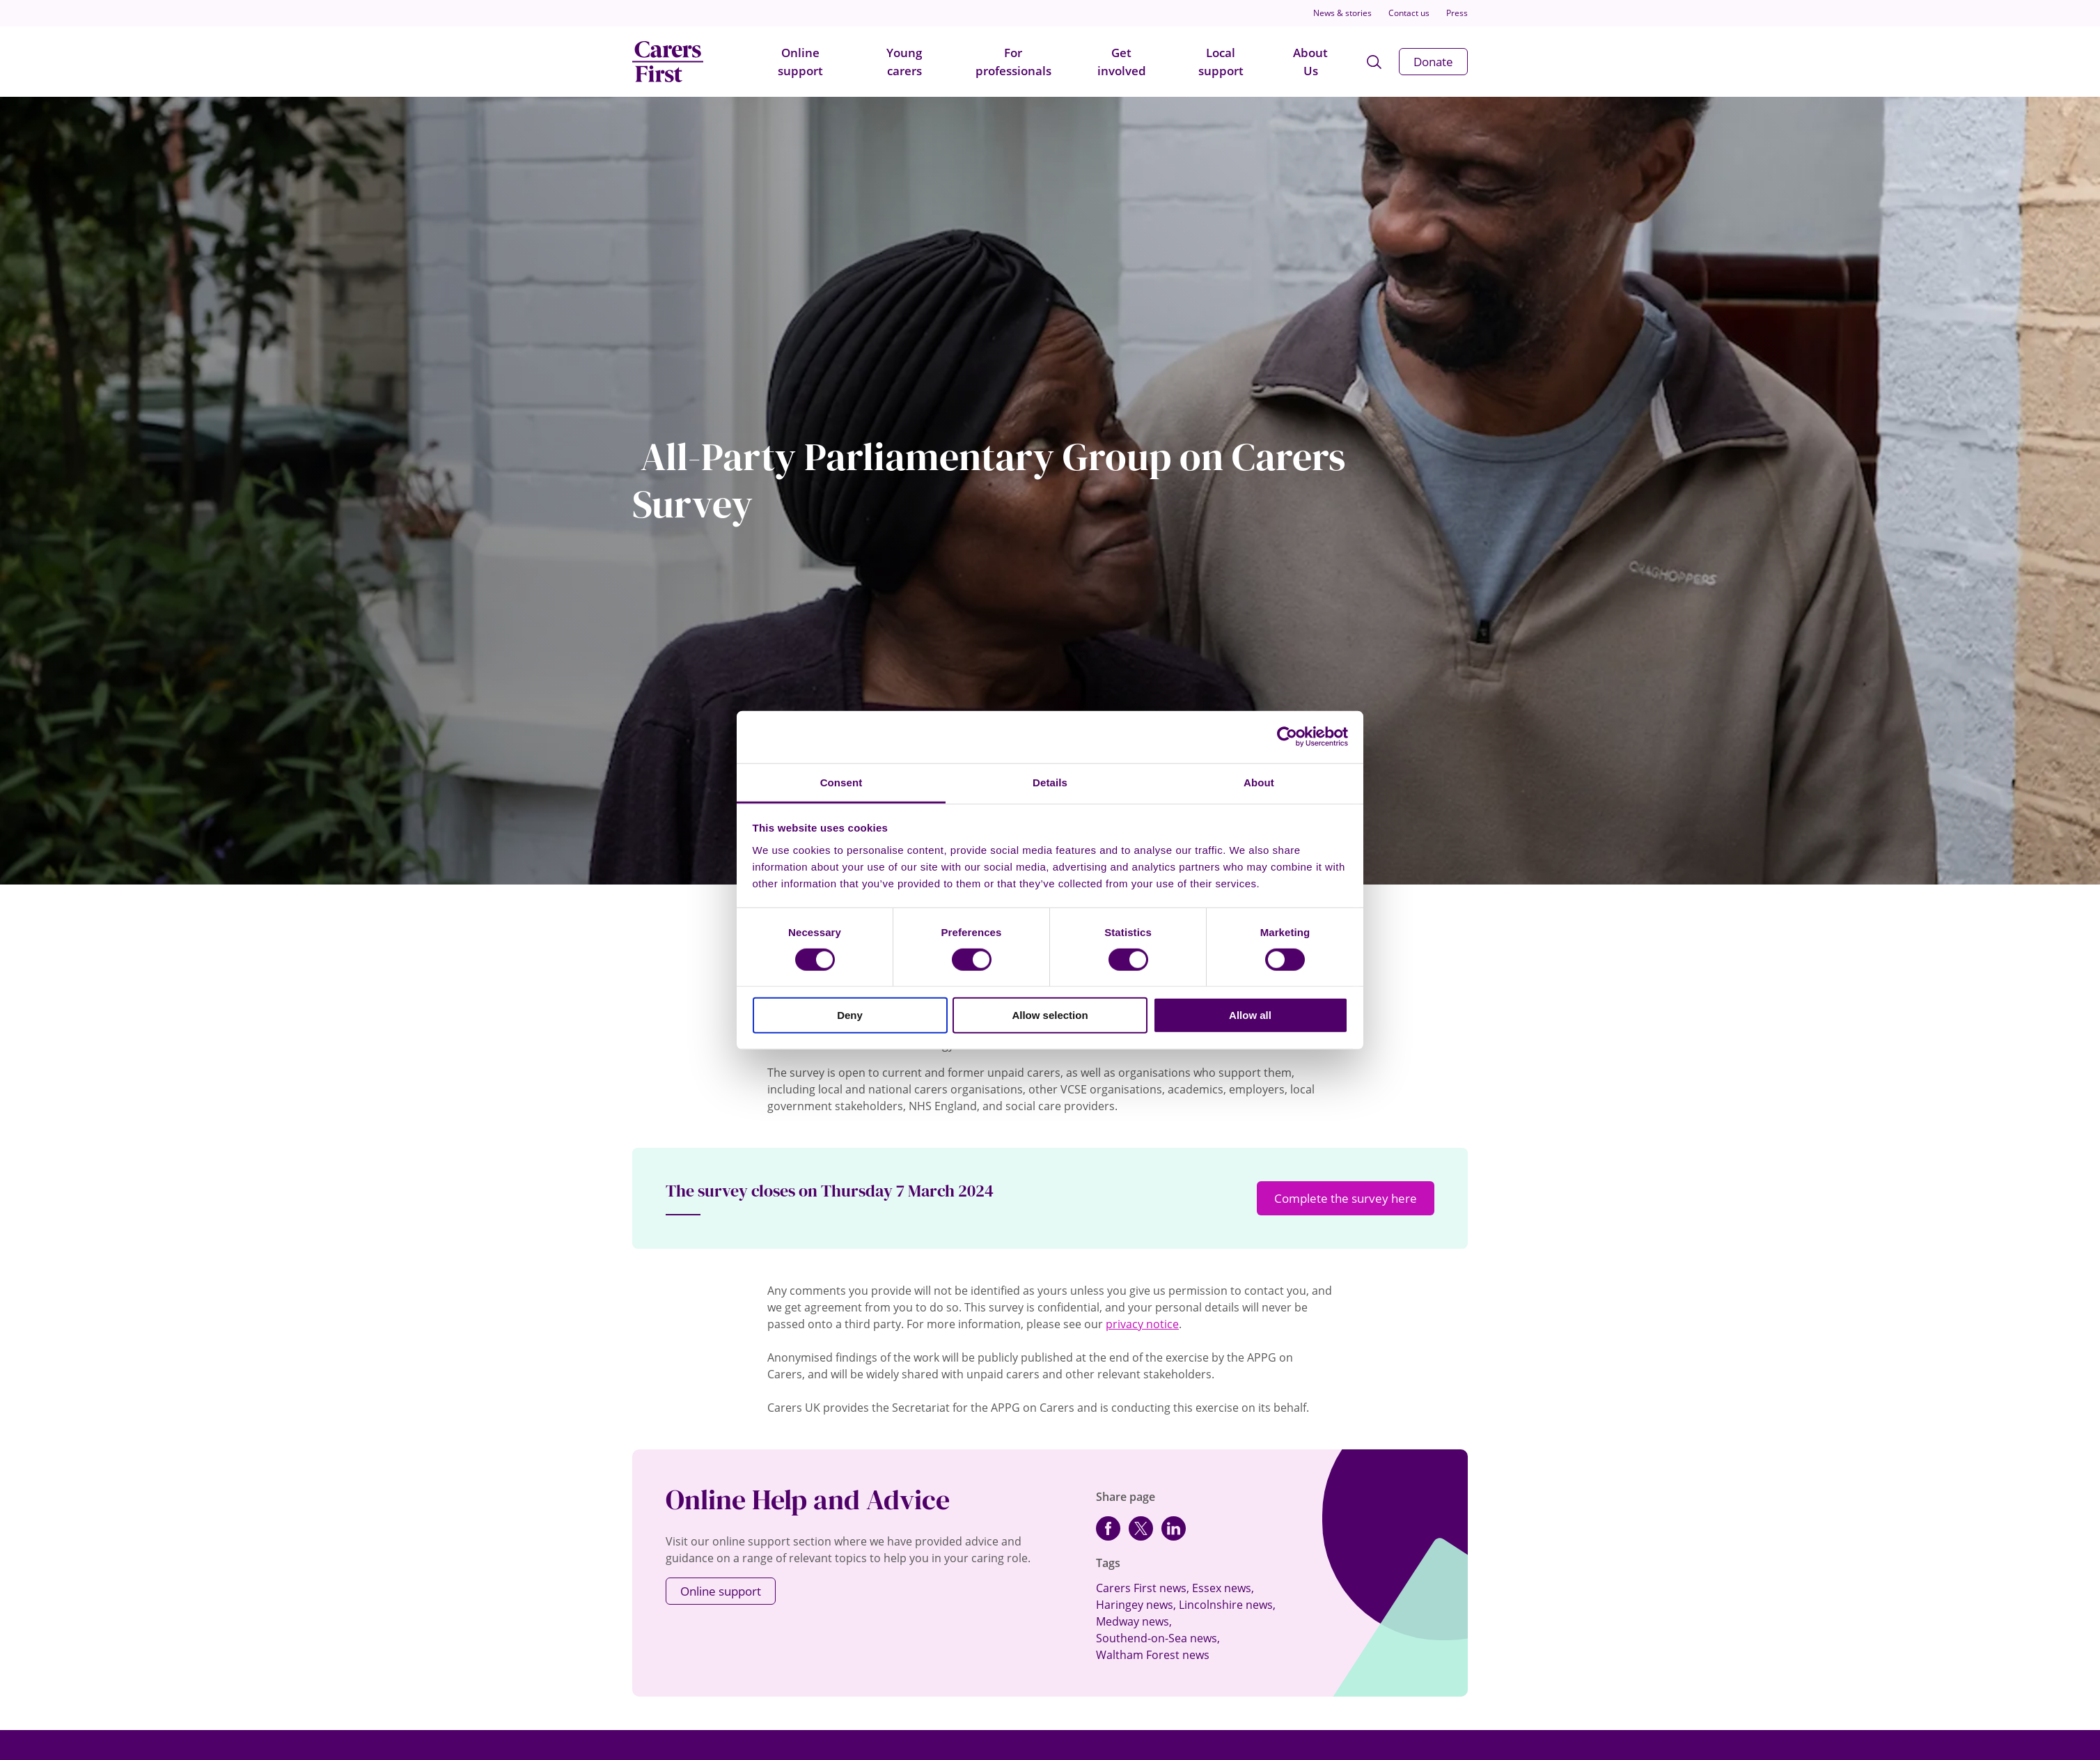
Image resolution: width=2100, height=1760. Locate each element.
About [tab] (1259, 782)
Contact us (1408, 13)
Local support (1221, 62)
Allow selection (1050, 1015)
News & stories (1342, 13)
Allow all (1250, 1015)
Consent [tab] (841, 782)
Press (1457, 13)
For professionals (1013, 62)
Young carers (904, 62)
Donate (1433, 62)
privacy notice (1142, 1324)
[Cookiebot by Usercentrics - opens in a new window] (1287, 736)
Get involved (1121, 62)
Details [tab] (1050, 782)
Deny (850, 1015)
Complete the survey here (1345, 1198)
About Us (1310, 62)
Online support (800, 62)
